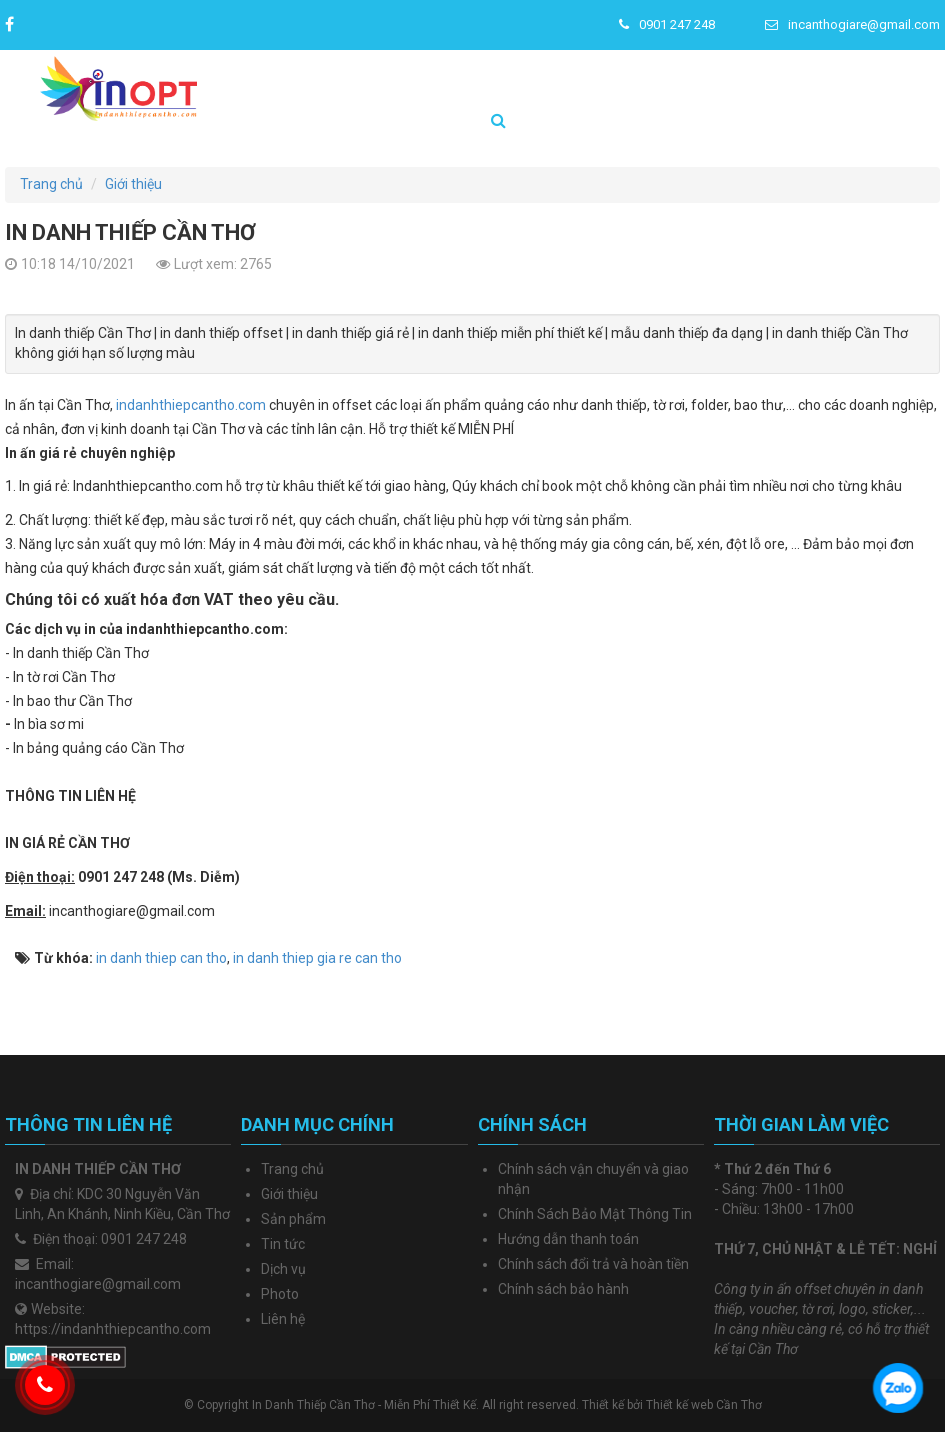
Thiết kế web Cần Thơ (704, 1405)
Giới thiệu (289, 1194)
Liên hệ (283, 1319)
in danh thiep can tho (161, 958)
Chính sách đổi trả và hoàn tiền (593, 1264)
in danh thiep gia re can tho (317, 958)
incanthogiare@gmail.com (852, 24)
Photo (280, 1294)
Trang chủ (292, 1169)
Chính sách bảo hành (563, 1289)
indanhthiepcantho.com (191, 405)
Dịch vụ (283, 1269)
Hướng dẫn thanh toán (568, 1239)
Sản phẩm (293, 1219)
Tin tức (283, 1244)
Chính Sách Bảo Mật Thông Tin (595, 1214)
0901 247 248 (667, 24)
